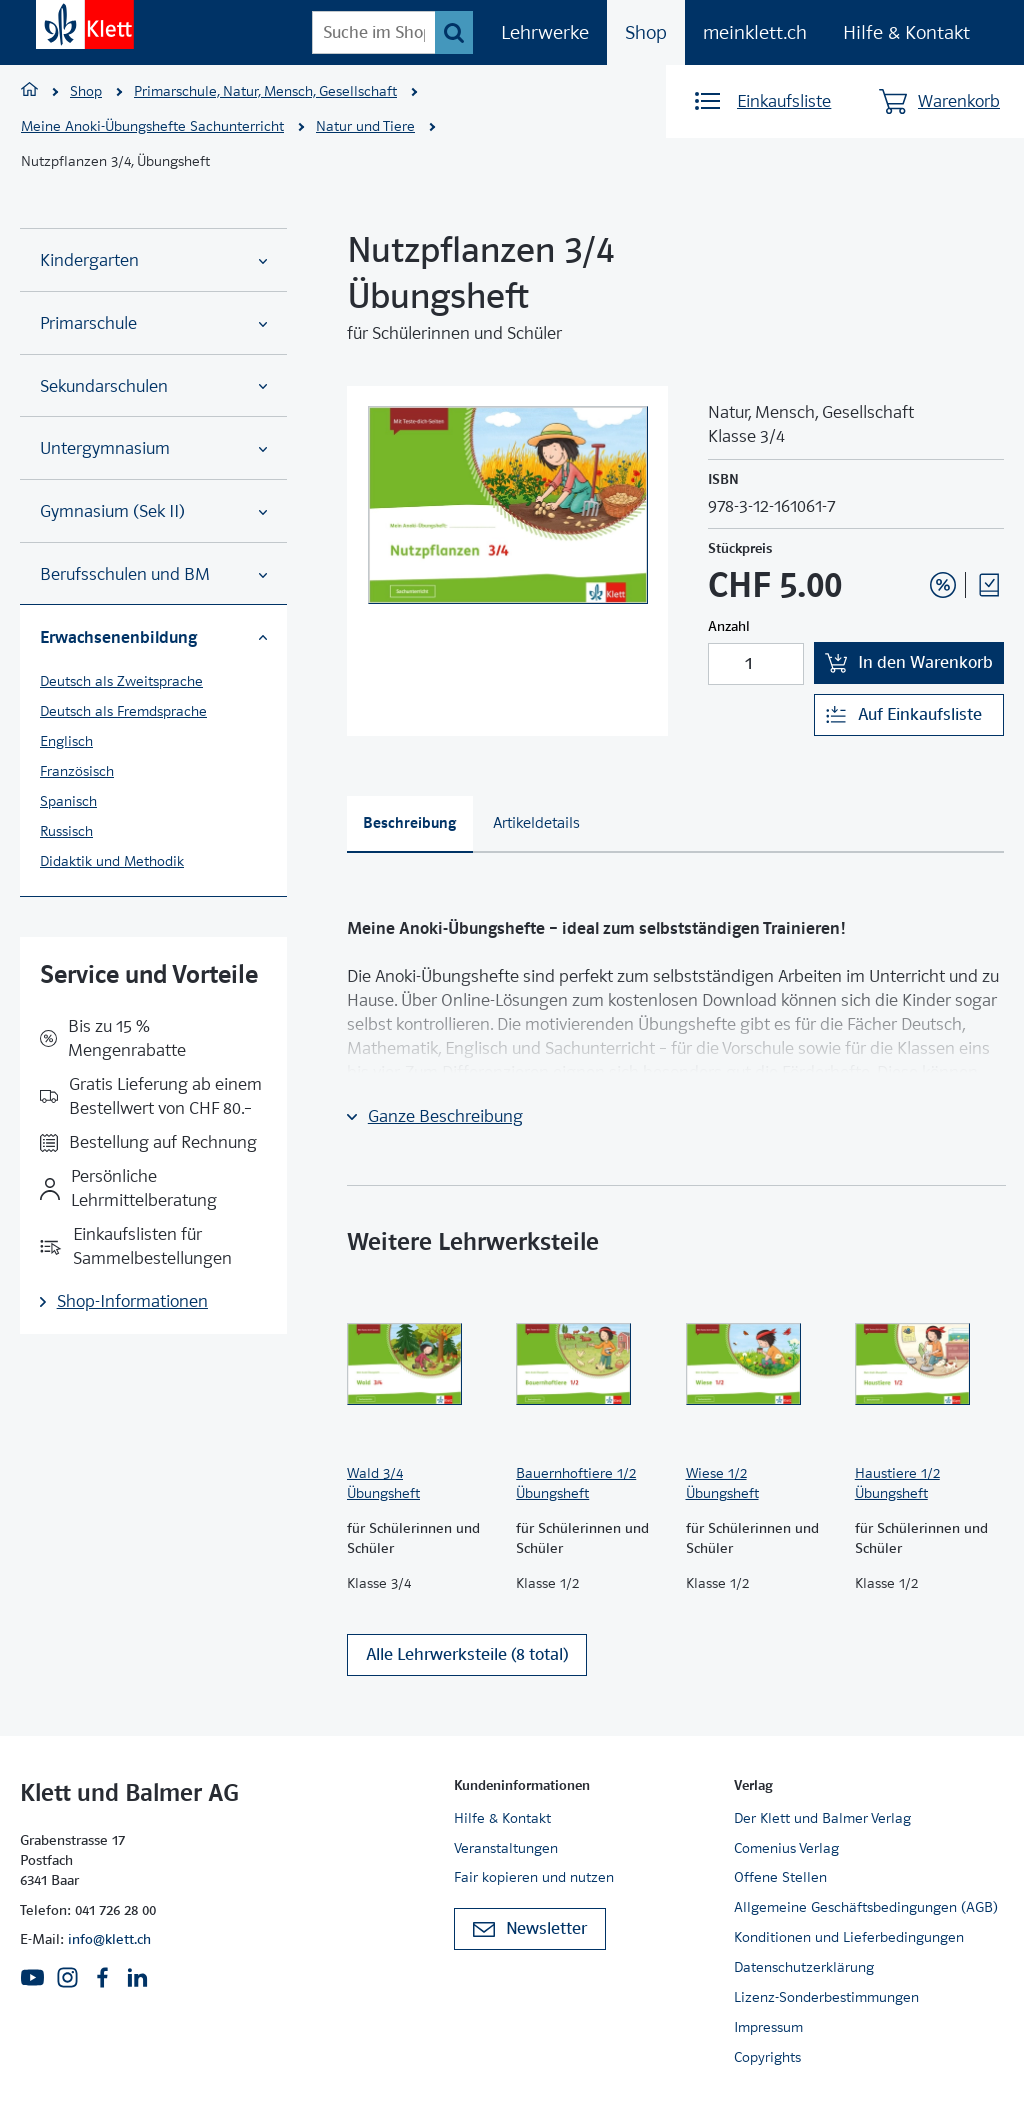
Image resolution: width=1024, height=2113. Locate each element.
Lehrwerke (545, 32)
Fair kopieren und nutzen (534, 1877)
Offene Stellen (780, 1877)
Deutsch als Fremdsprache (123, 711)
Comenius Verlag (786, 1848)
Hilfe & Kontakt (906, 32)
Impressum (768, 2027)
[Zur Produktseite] (421, 1364)
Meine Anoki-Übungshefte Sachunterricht (152, 126)
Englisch (66, 741)
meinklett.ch (755, 32)
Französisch (77, 771)
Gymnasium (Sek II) (153, 511)
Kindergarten (153, 260)
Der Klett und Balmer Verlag (822, 1818)
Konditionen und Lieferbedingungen (849, 1937)
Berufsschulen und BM (153, 574)
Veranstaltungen (506, 1848)
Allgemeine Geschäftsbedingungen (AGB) (866, 1907)
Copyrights (767, 2057)
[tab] (410, 824)
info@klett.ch (109, 1939)
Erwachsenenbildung (153, 637)
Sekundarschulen (153, 386)
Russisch (66, 831)
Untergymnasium (153, 448)
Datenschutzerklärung (804, 1967)
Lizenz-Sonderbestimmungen (826, 1997)
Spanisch (68, 801)
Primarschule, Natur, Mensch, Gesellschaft (265, 91)
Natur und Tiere (365, 126)
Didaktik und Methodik (112, 861)
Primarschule (153, 323)
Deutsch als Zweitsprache (121, 681)
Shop (646, 32)
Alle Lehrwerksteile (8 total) (467, 1654)
